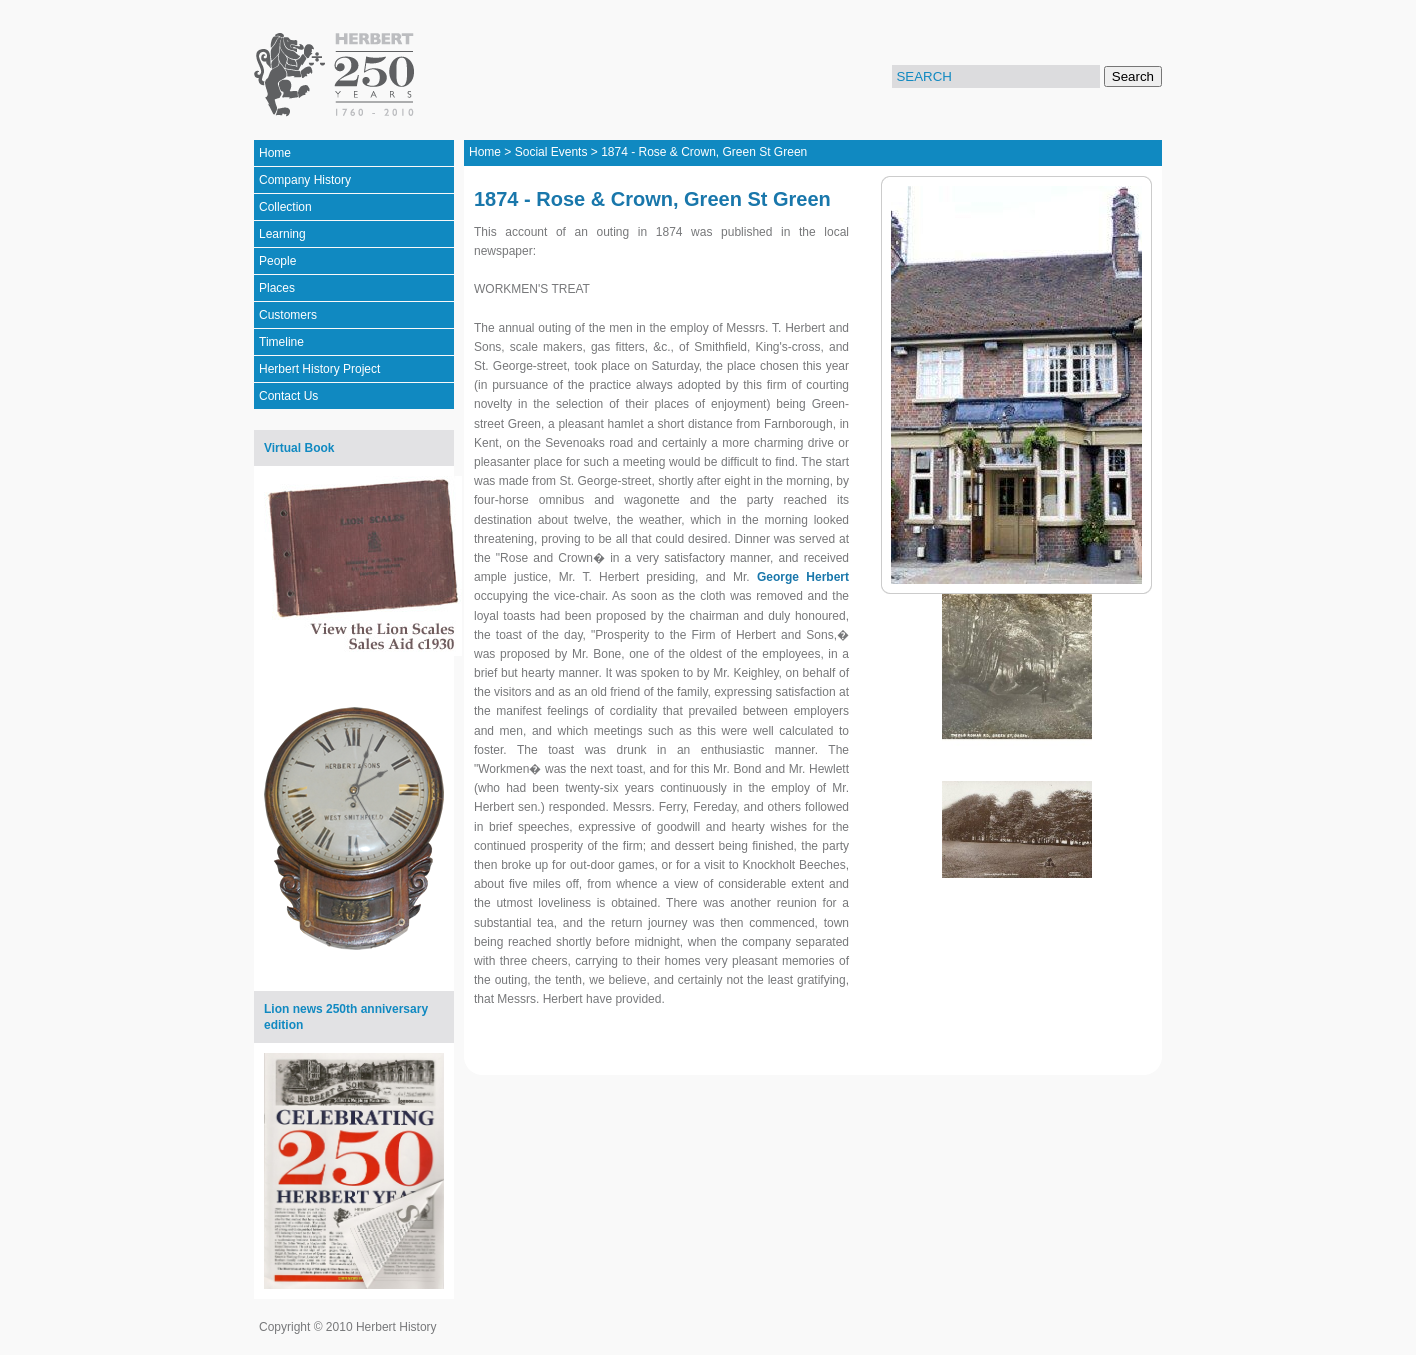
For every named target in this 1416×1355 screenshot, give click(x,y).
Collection (285, 207)
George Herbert (803, 577)
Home (275, 153)
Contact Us (288, 396)
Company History (305, 180)
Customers (288, 315)
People (277, 261)
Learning (282, 234)
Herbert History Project (319, 369)
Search (1133, 76)
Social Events (551, 152)
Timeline (281, 342)
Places (277, 288)
